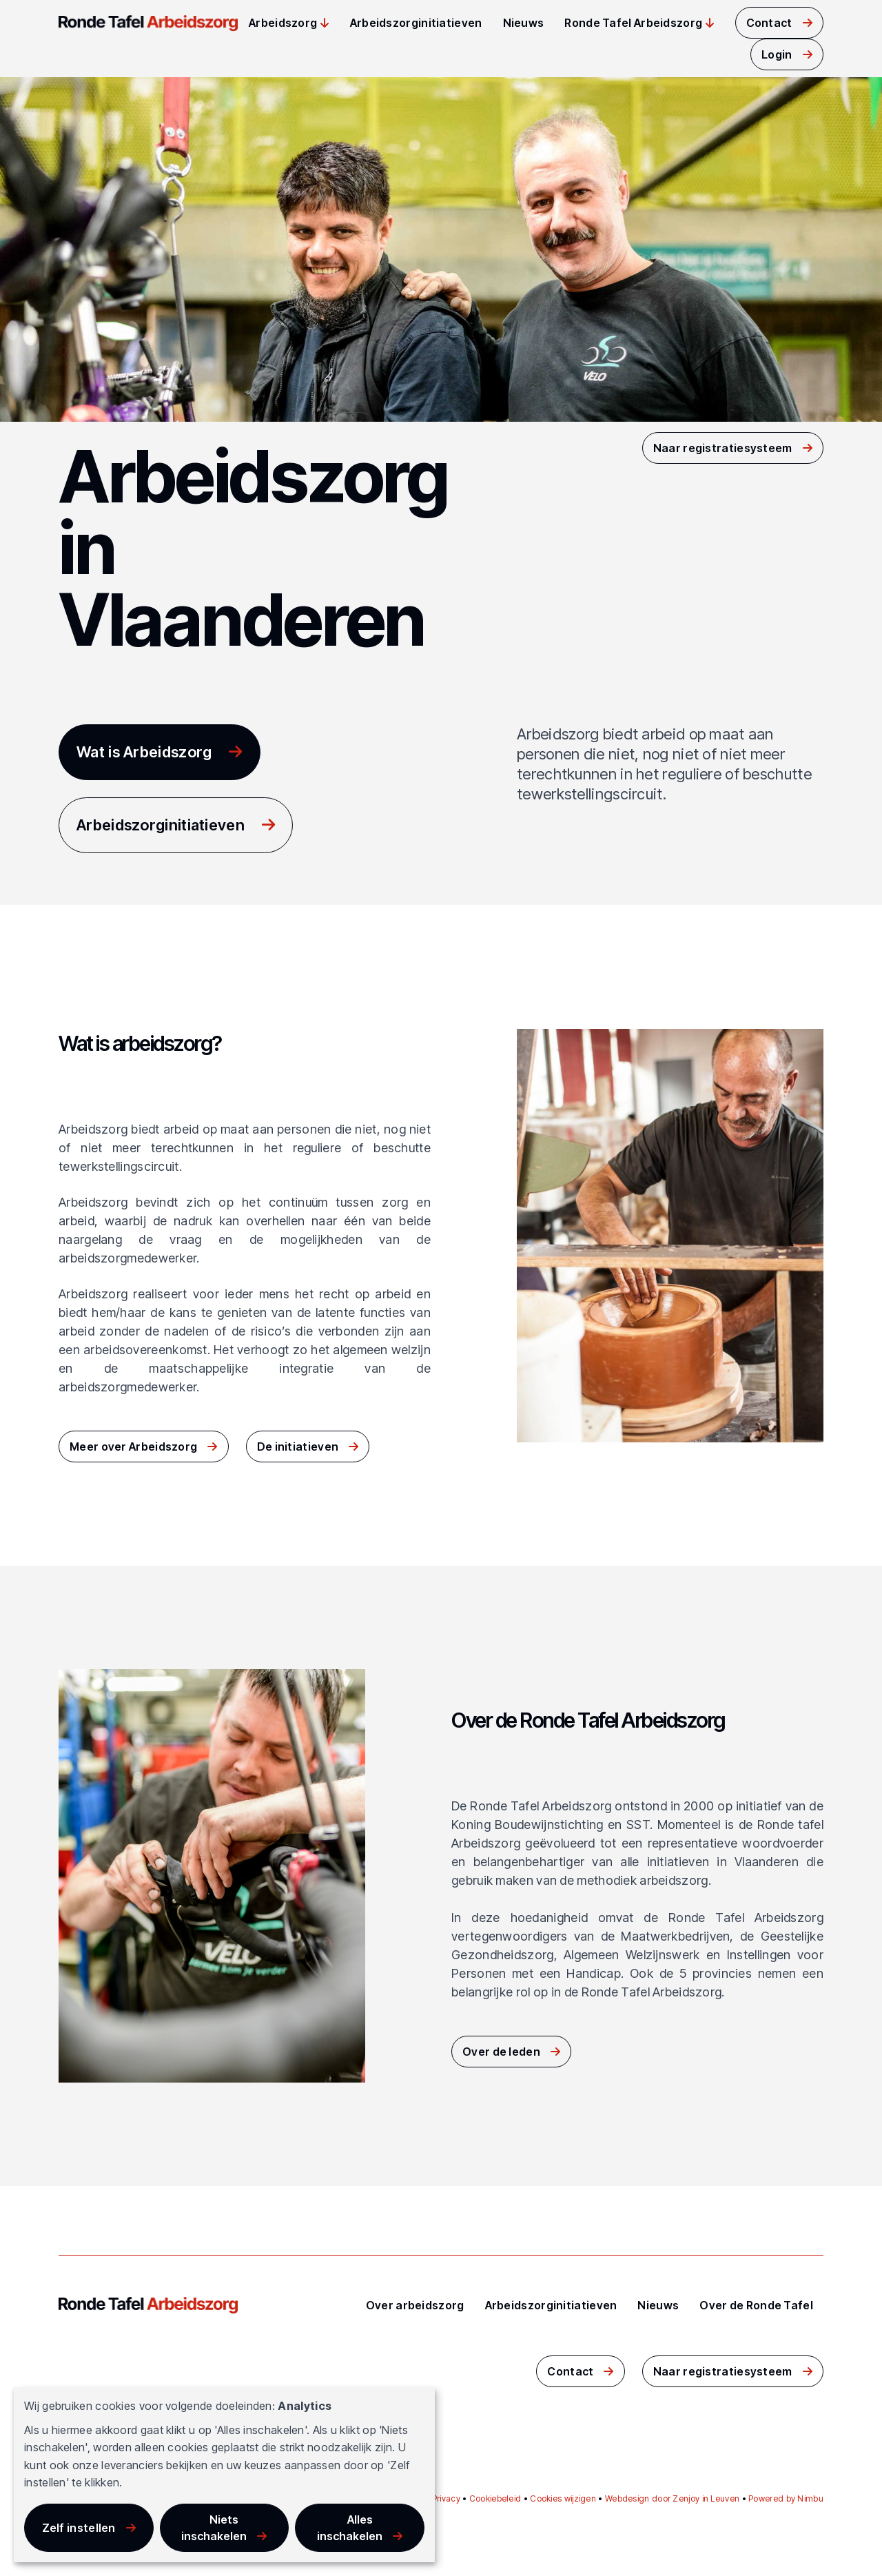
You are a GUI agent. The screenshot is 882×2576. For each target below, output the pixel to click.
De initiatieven (298, 1446)
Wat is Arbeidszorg (144, 752)
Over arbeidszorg (415, 2305)
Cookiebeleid (495, 2498)
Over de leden (501, 2051)
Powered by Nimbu (785, 2498)
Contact (769, 23)
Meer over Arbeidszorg (133, 1446)
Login (776, 54)
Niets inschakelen (214, 2528)
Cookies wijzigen (563, 2498)
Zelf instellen (79, 2528)
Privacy (446, 2498)
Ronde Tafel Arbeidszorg (633, 23)
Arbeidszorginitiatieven (416, 23)
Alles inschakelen (349, 2528)
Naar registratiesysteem (722, 448)
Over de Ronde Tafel (756, 2305)
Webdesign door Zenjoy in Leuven (672, 2498)
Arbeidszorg (283, 23)
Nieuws (523, 23)
